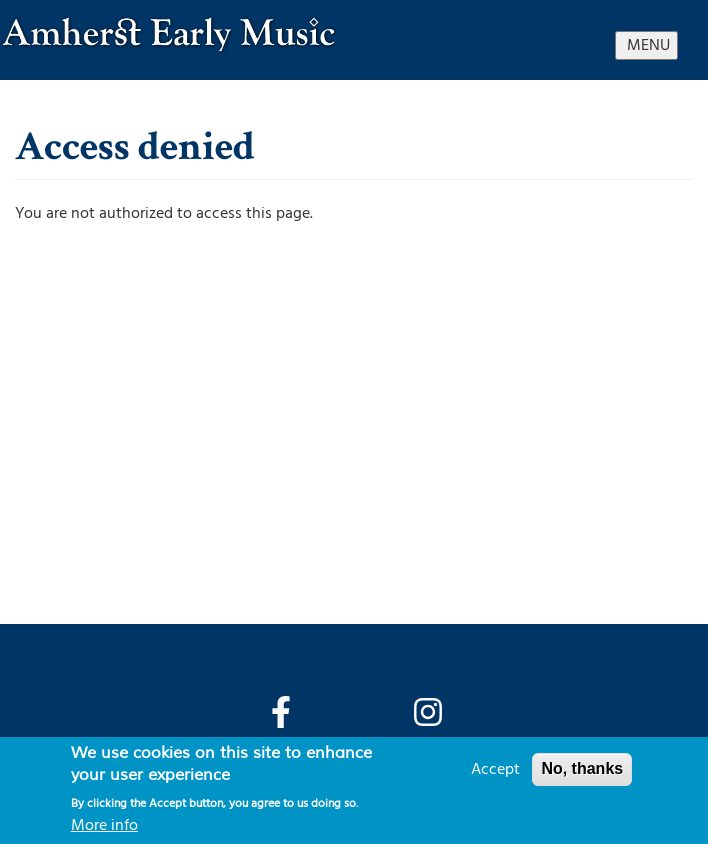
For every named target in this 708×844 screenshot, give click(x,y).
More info (104, 825)
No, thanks (582, 768)
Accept (495, 769)
